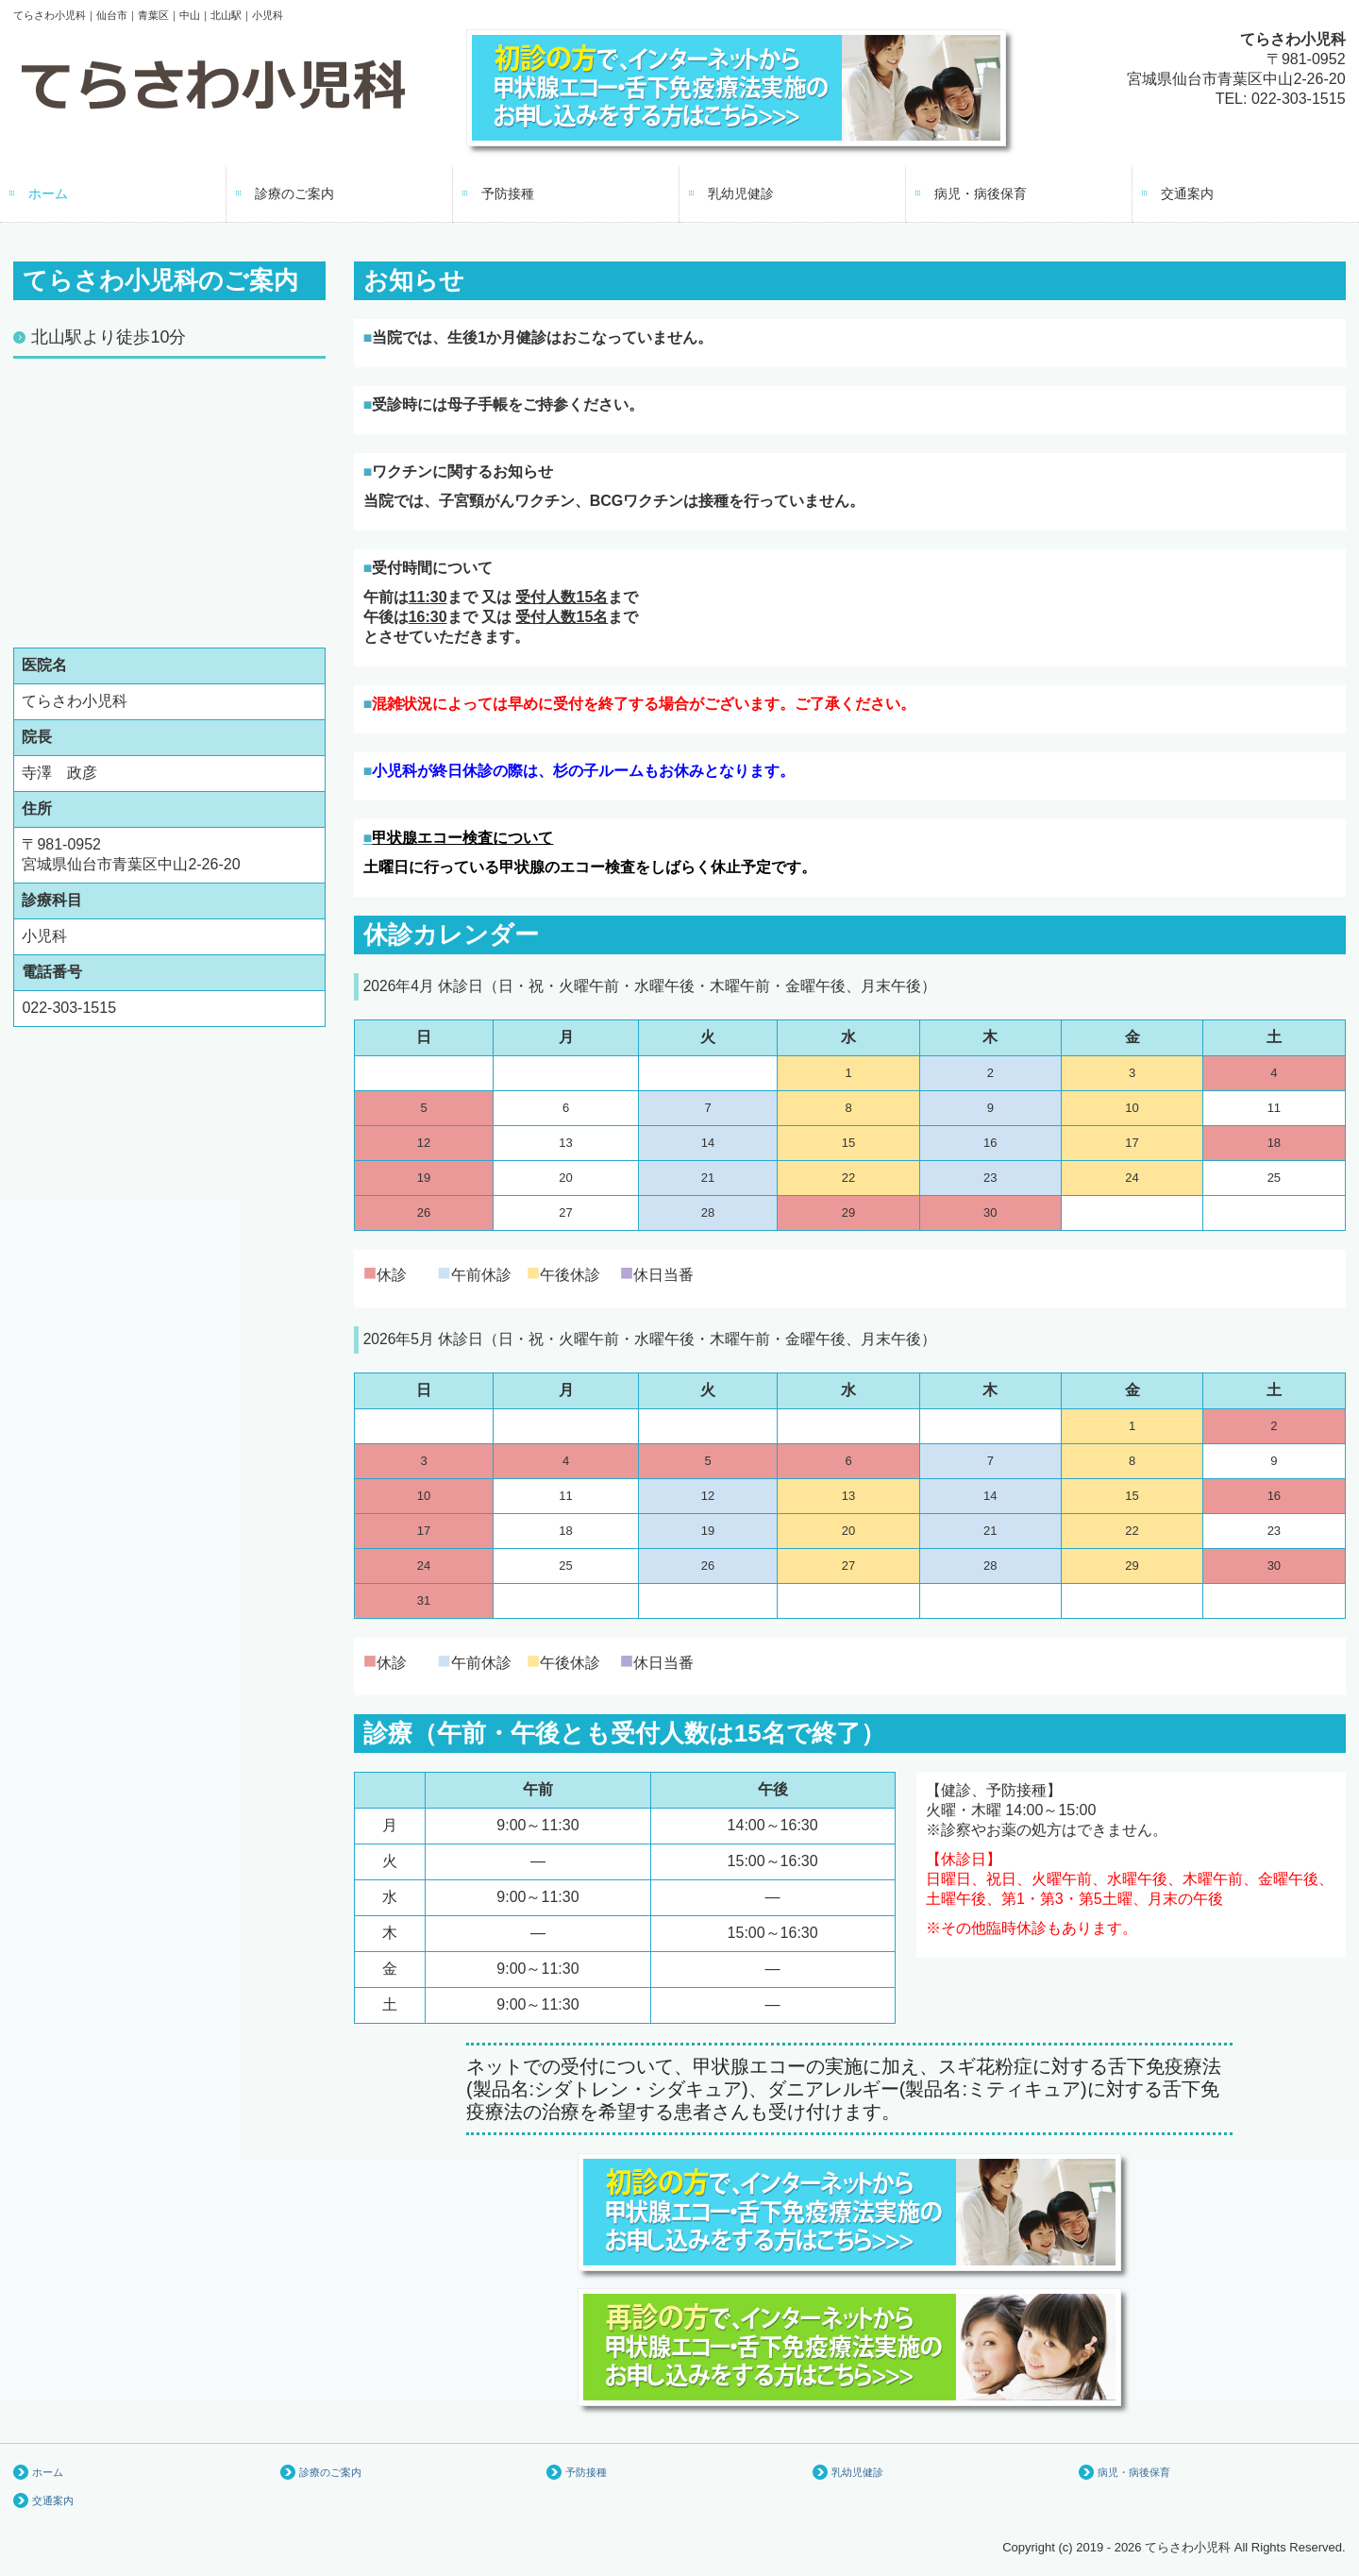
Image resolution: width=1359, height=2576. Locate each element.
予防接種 (507, 193)
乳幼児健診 (741, 193)
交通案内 (1187, 193)
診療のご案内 (294, 193)
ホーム (48, 193)
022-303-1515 (1298, 99)
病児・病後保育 (980, 193)
